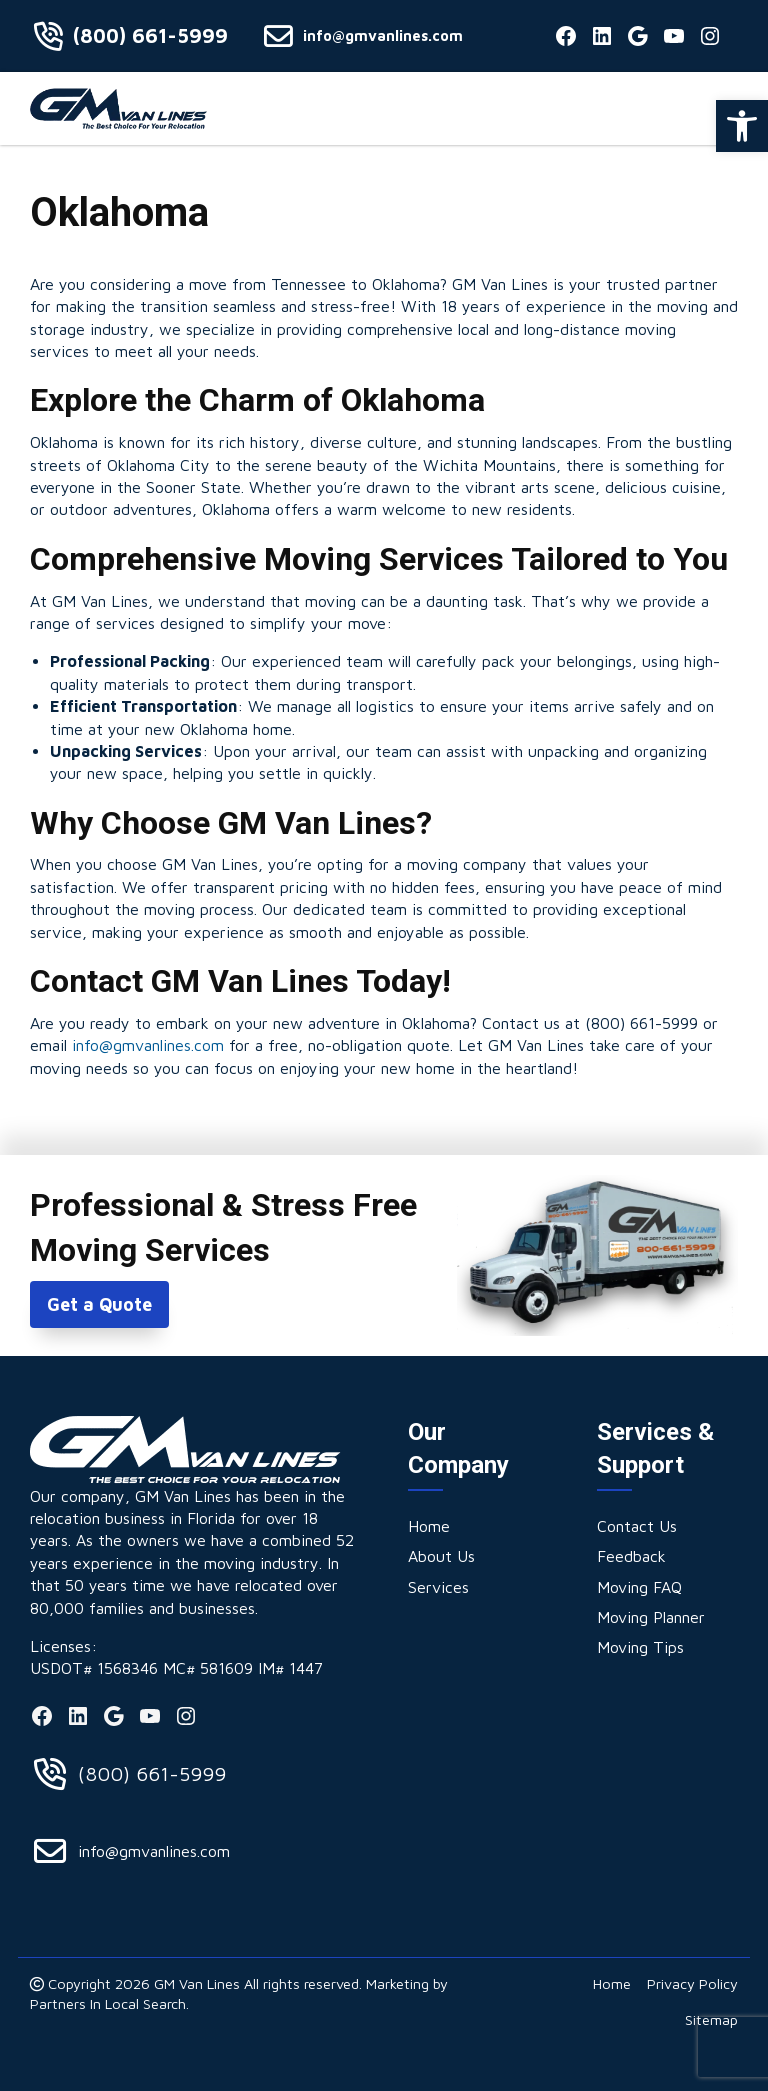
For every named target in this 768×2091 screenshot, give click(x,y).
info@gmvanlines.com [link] (383, 35)
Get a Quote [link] (99, 1304)
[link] (742, 126)
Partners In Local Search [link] (108, 2003)
